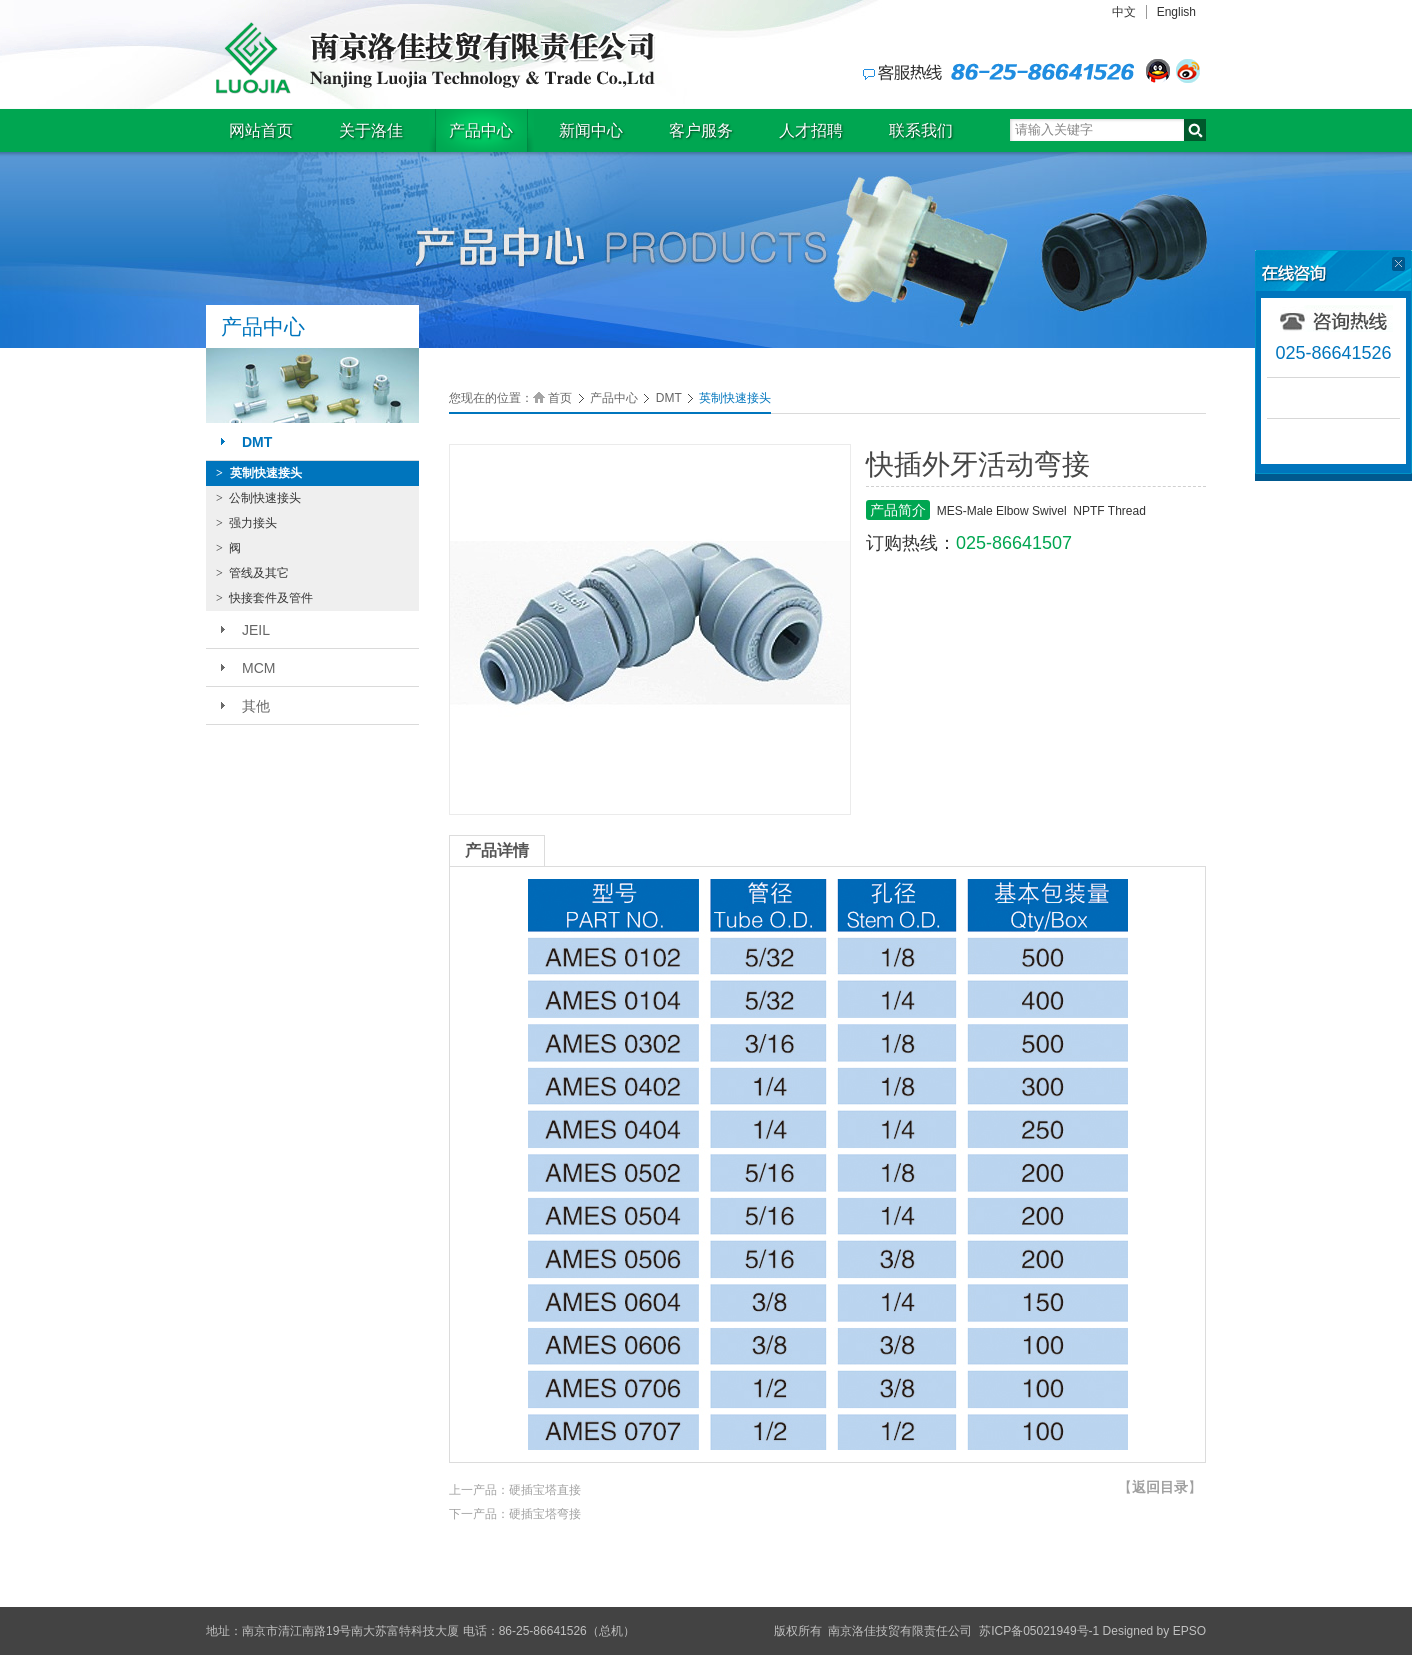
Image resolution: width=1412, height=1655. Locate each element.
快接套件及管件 (264, 598)
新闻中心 (591, 130)
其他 (256, 706)
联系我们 (921, 130)
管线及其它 (252, 573)
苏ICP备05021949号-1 (1039, 1631)
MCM (258, 668)
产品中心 (481, 130)
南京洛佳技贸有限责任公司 (431, 58)
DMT (257, 442)
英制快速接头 (259, 473)
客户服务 (701, 130)
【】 (1160, 1487)
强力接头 (246, 523)
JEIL (256, 630)
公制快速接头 (258, 498)
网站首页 (261, 130)
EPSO (1189, 1631)
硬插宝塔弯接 (545, 1514)
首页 (560, 398)
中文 (1124, 12)
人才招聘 (811, 130)
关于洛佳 (371, 130)
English (1176, 12)
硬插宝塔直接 (545, 1490)
